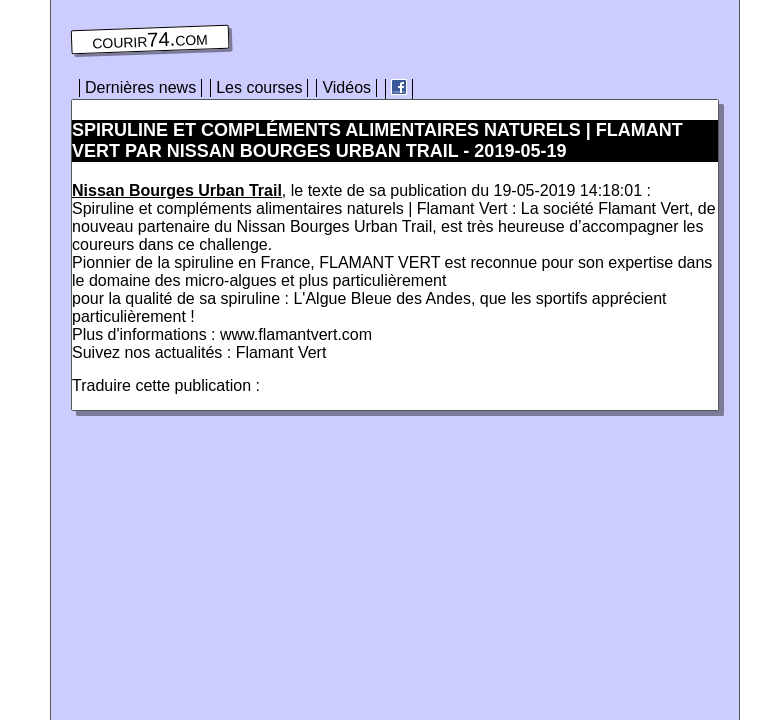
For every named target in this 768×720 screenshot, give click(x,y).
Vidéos (346, 87)
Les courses (259, 87)
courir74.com (150, 40)
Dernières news (140, 87)
